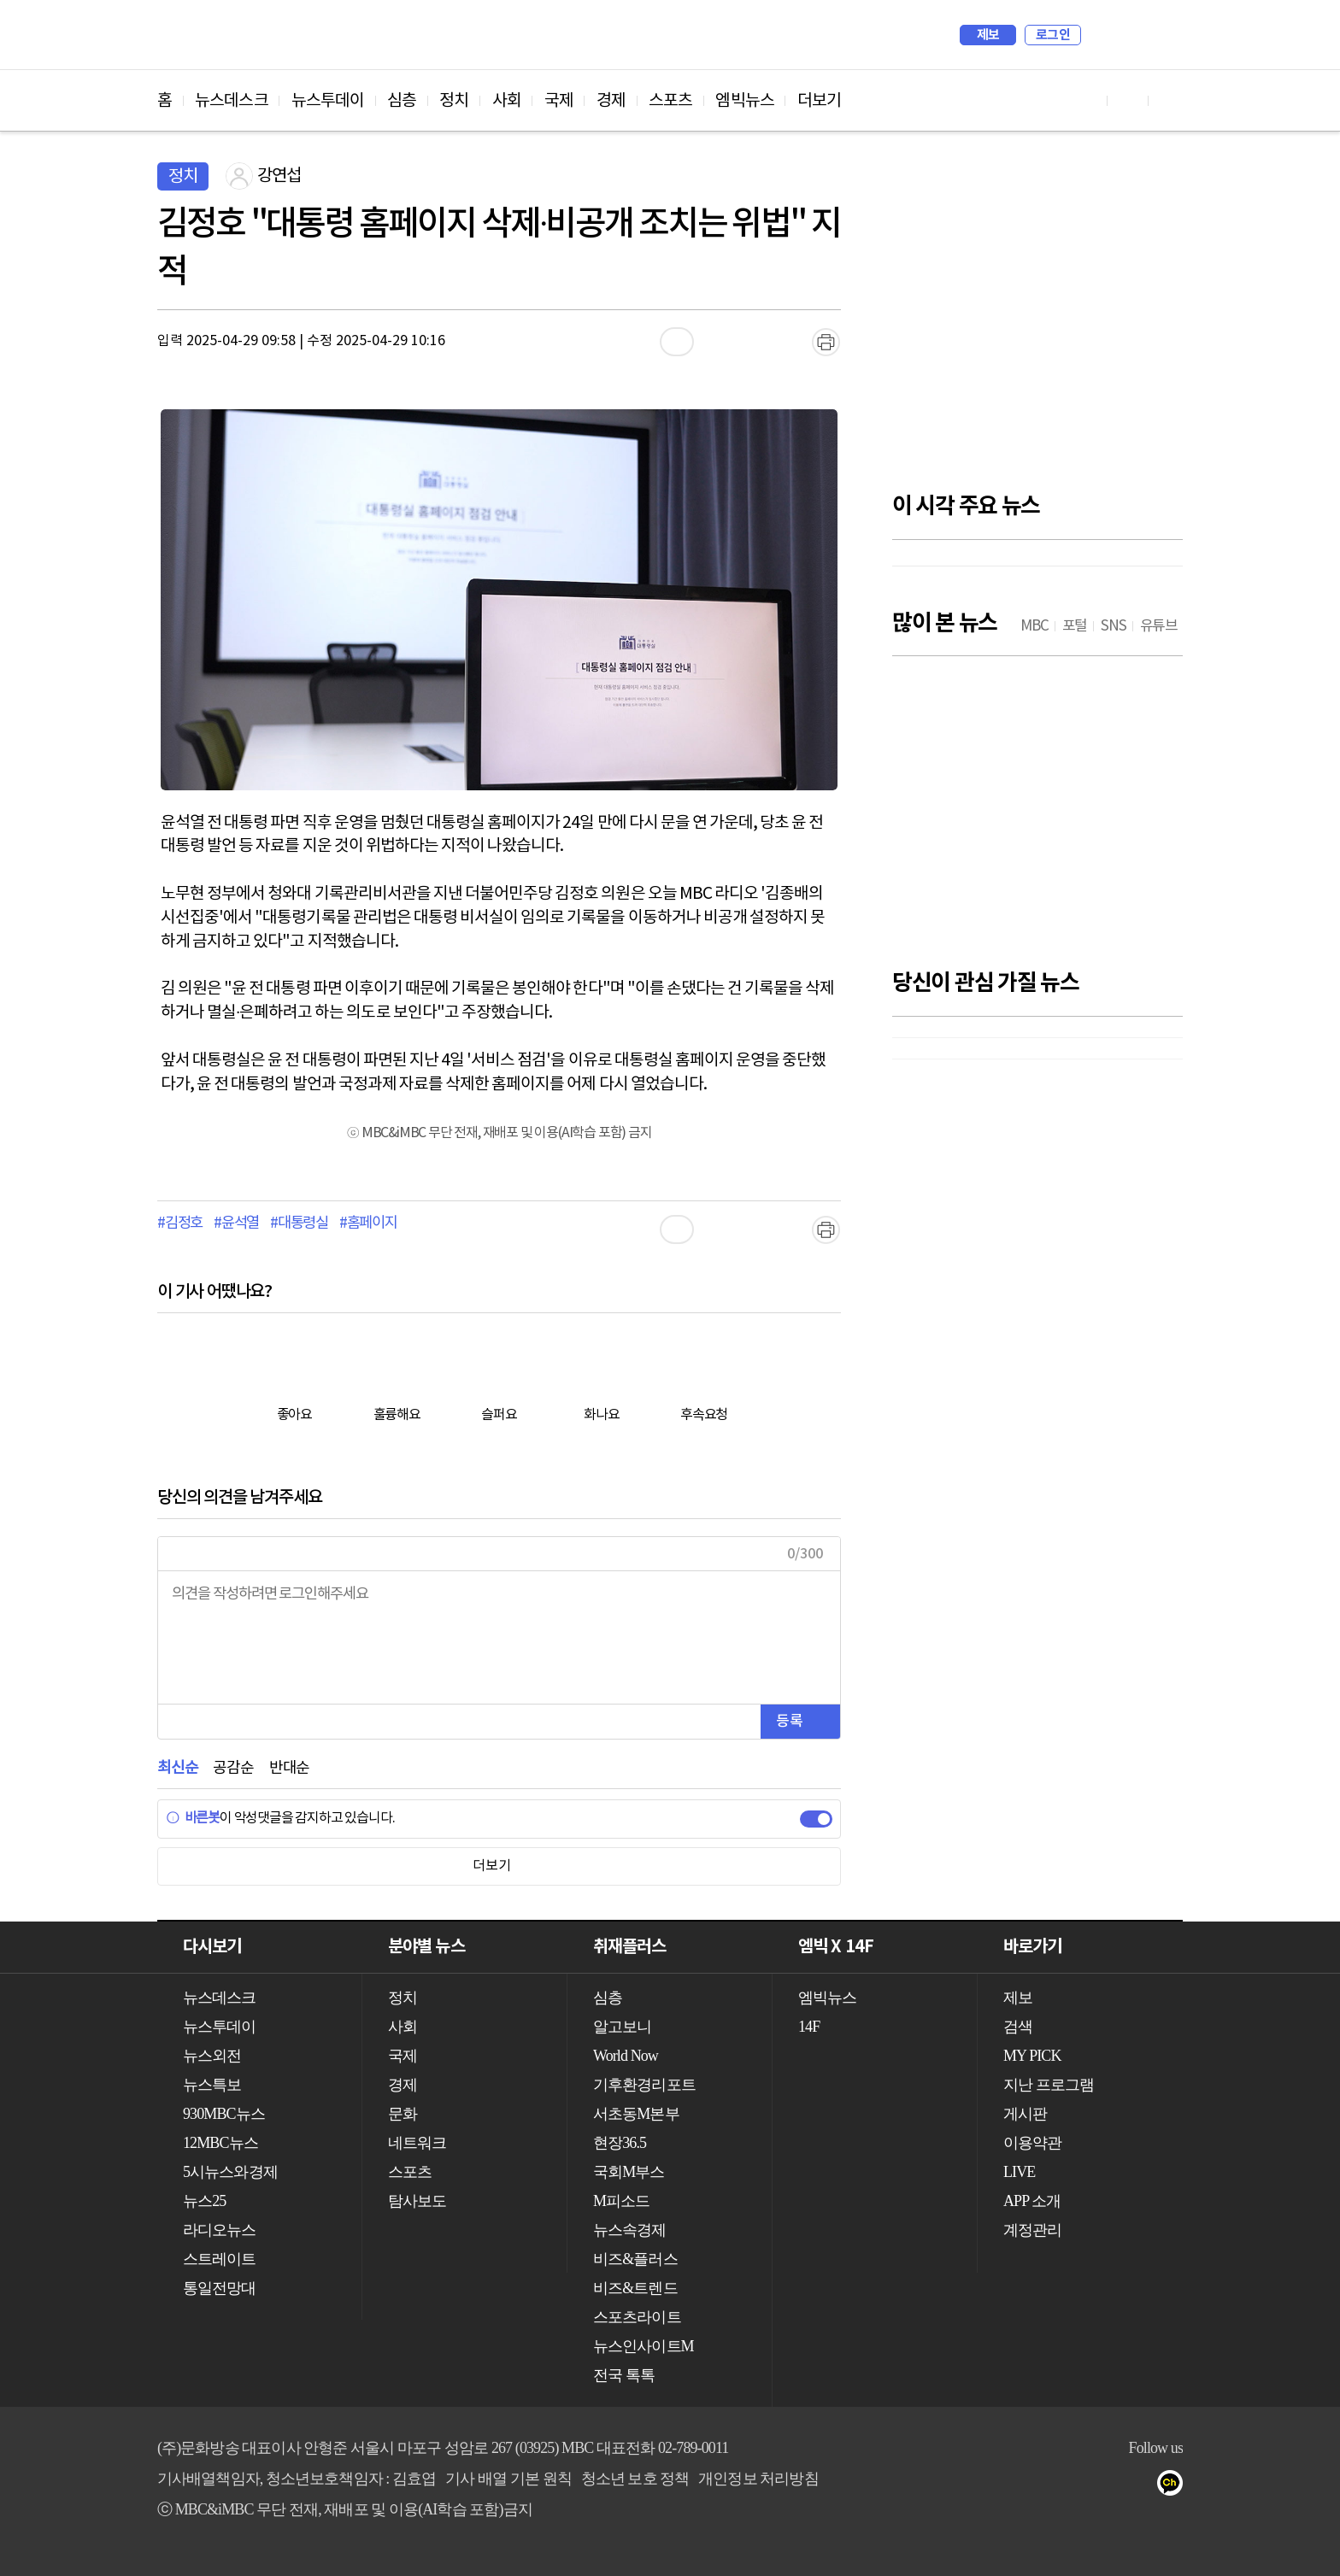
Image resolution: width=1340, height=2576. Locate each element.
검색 (1102, 35)
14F (809, 2026)
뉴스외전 (212, 2055)
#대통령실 (299, 1223)
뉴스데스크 (231, 100)
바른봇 (193, 1818)
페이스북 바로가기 (1128, 100)
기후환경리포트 (644, 2084)
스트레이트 (219, 2259)
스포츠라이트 (637, 2317)
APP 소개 (1032, 2200)
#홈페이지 (368, 1223)
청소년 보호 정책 (635, 2478)
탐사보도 (417, 2200)
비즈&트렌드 (635, 2288)
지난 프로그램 (1048, 2084)
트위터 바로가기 (1169, 100)
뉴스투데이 (328, 100)
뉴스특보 (212, 2084)
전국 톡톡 (624, 2375)
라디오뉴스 (219, 2230)
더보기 (819, 100)
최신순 (177, 1768)
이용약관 (1032, 2142)
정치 (453, 100)
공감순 (233, 1768)
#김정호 (180, 1223)
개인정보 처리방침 (758, 2478)
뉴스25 (204, 2200)
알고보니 (622, 2026)
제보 (988, 35)
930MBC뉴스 (224, 2113)
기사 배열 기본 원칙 (508, 2478)
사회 (506, 100)
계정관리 (1032, 2230)
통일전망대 (219, 2288)
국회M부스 (629, 2171)
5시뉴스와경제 (230, 2171)
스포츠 (670, 100)
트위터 (1141, 2486)
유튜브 (1073, 2486)
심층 (401, 100)
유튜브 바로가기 (1087, 100)
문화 (402, 2113)
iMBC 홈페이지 (1164, 35)
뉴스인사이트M (643, 2346)
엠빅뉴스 (744, 100)
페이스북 (1107, 2486)
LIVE (1019, 2171)
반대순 (289, 1768)
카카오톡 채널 (1175, 2486)
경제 (611, 100)
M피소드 (621, 2200)
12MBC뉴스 (220, 2142)
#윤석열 (236, 1223)
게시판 (1025, 2113)
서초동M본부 (636, 2113)
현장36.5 (619, 2142)
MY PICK (1127, 35)
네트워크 (417, 2142)
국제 (558, 100)
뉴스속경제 (630, 2230)
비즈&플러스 (635, 2259)
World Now (625, 2055)
